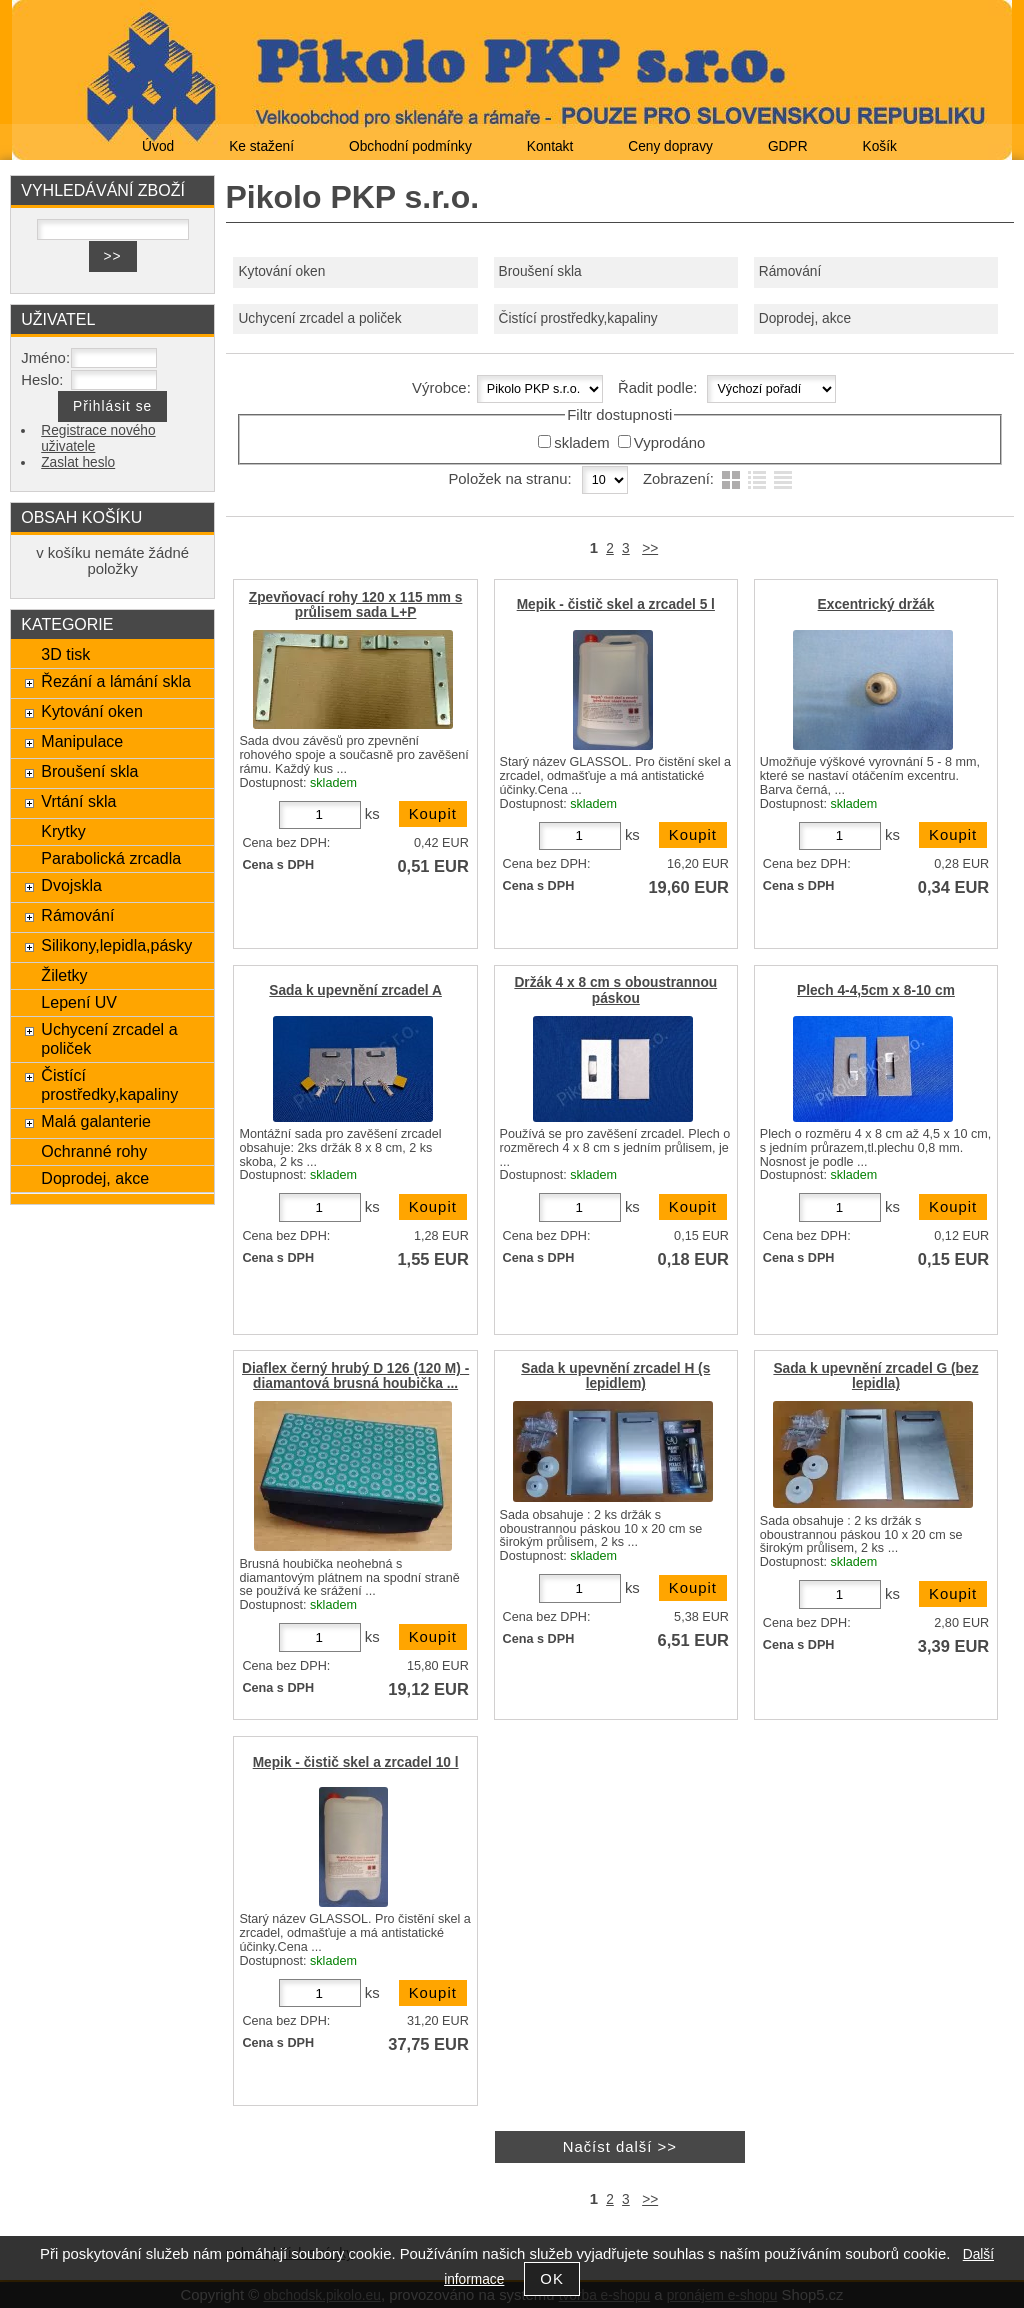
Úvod (158, 146)
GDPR (788, 146)
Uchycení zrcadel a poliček (319, 318)
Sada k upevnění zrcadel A (355, 990)
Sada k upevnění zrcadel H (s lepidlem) (615, 1376)
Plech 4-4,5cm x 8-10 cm (876, 990)
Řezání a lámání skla (116, 681)
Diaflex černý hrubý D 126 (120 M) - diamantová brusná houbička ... (355, 1376)
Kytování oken (281, 271)
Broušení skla (540, 271)
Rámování (790, 271)
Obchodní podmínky (410, 146)
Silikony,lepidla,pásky (116, 945)
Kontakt (550, 146)
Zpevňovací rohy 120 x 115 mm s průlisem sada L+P (356, 605)
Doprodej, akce (805, 318)
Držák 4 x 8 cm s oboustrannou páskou (615, 990)
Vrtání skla (78, 801)
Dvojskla (71, 885)
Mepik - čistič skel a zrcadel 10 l (356, 1762)
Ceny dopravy (670, 146)
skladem (581, 443)
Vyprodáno (669, 443)
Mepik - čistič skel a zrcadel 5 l (616, 604)
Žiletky (64, 975)
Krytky (63, 831)
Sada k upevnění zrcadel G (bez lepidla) (875, 1376)
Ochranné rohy (94, 1151)
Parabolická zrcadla (111, 858)
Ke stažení (261, 146)
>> (650, 548)
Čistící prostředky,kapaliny (578, 318)
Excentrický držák (876, 604)
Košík (880, 146)
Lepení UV (79, 1002)
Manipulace (82, 741)
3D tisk (65, 654)
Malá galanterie (96, 1121)
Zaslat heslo (78, 462)
